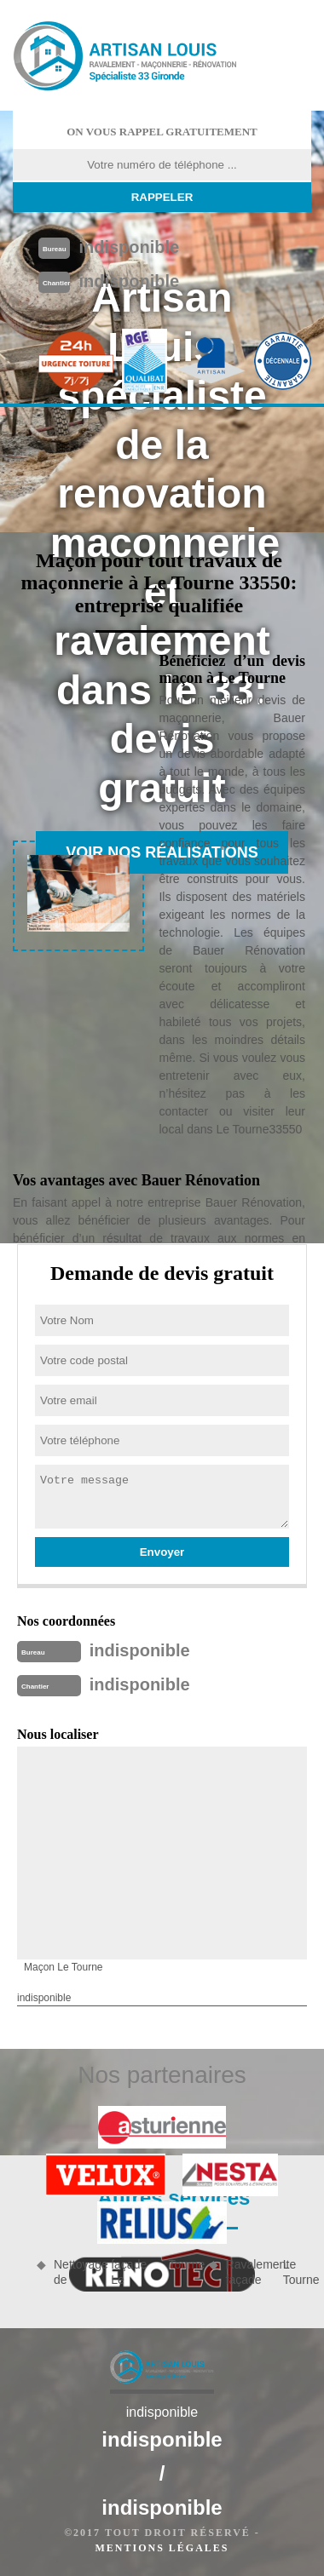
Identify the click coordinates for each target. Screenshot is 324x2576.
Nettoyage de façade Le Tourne (125, 2272)
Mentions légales (162, 2548)
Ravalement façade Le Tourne (268, 2272)
